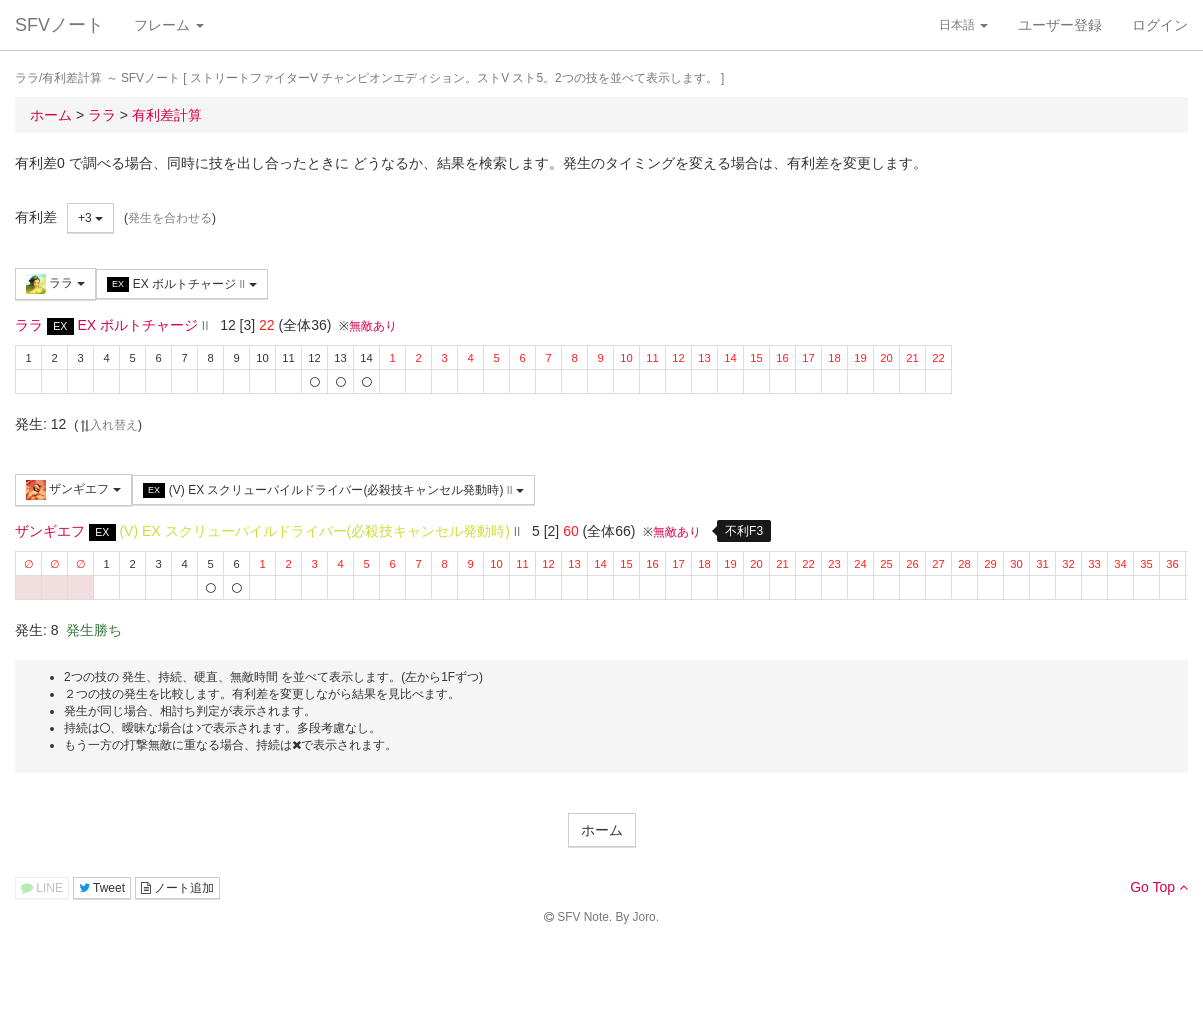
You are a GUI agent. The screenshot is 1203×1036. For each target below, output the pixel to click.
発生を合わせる (170, 218)
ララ (55, 284)
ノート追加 (177, 888)
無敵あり (373, 326)
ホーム (602, 830)
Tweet (102, 888)
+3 (90, 218)
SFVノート (59, 25)
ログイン (1160, 25)
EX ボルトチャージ (182, 284)
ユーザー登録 (1060, 25)
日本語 (963, 25)
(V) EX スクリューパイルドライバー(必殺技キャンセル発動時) (333, 490)
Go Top (1159, 887)
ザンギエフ (73, 490)
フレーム (169, 25)
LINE (42, 888)
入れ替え (108, 425)
